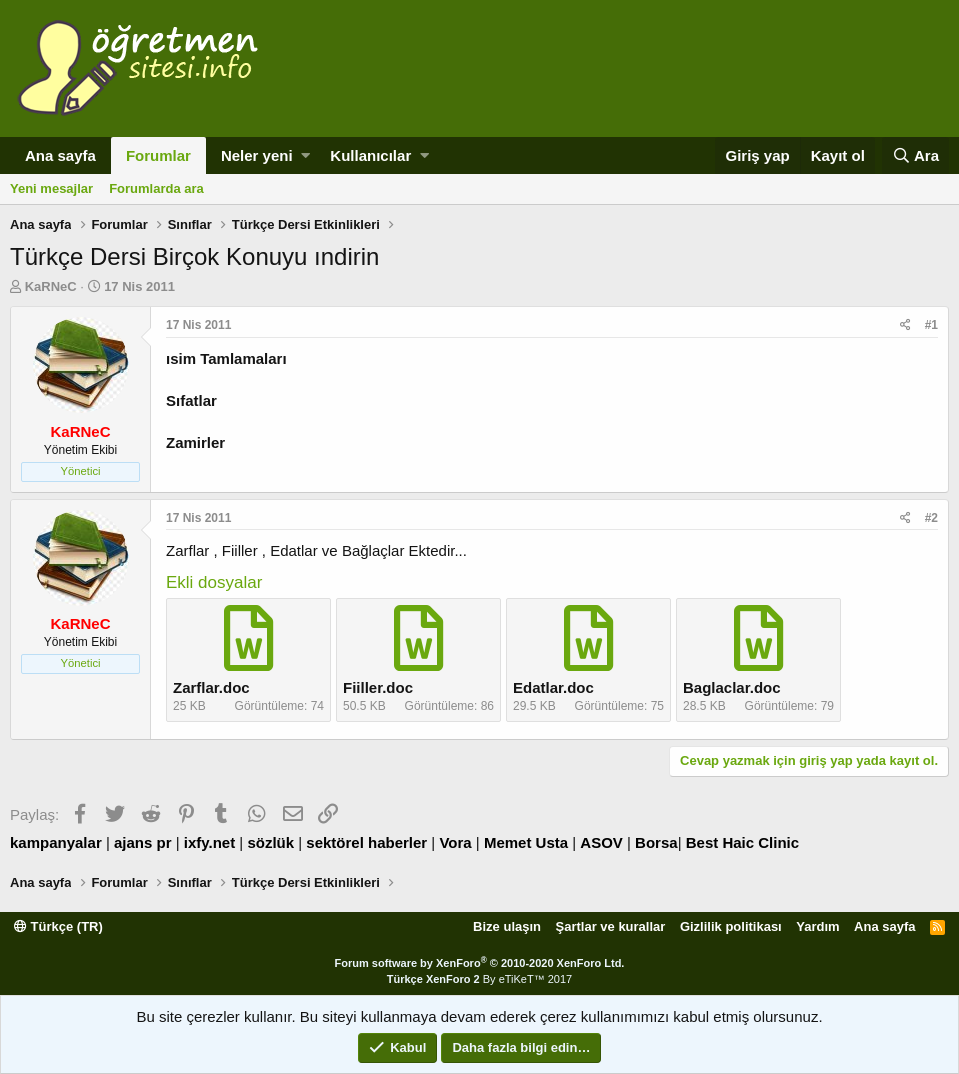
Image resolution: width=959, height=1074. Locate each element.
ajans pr (143, 842)
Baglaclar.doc (732, 687)
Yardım (817, 926)
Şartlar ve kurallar (611, 926)
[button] (305, 155)
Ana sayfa (60, 155)
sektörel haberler (366, 842)
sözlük (270, 842)
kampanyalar (56, 842)
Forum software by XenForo (480, 963)
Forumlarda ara (156, 188)
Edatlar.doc (553, 687)
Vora (455, 842)
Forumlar (158, 155)
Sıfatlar (191, 400)
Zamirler (195, 442)
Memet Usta (526, 842)
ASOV (601, 842)
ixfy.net (209, 842)
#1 (931, 325)
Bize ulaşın (507, 926)
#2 (931, 518)
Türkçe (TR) (58, 926)
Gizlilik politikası (731, 926)
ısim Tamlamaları (226, 358)
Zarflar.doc (211, 687)
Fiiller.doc (378, 687)
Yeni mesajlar (51, 188)
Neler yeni (257, 155)
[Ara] (915, 155)
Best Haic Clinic (742, 842)
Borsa (656, 842)
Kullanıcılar (370, 155)
